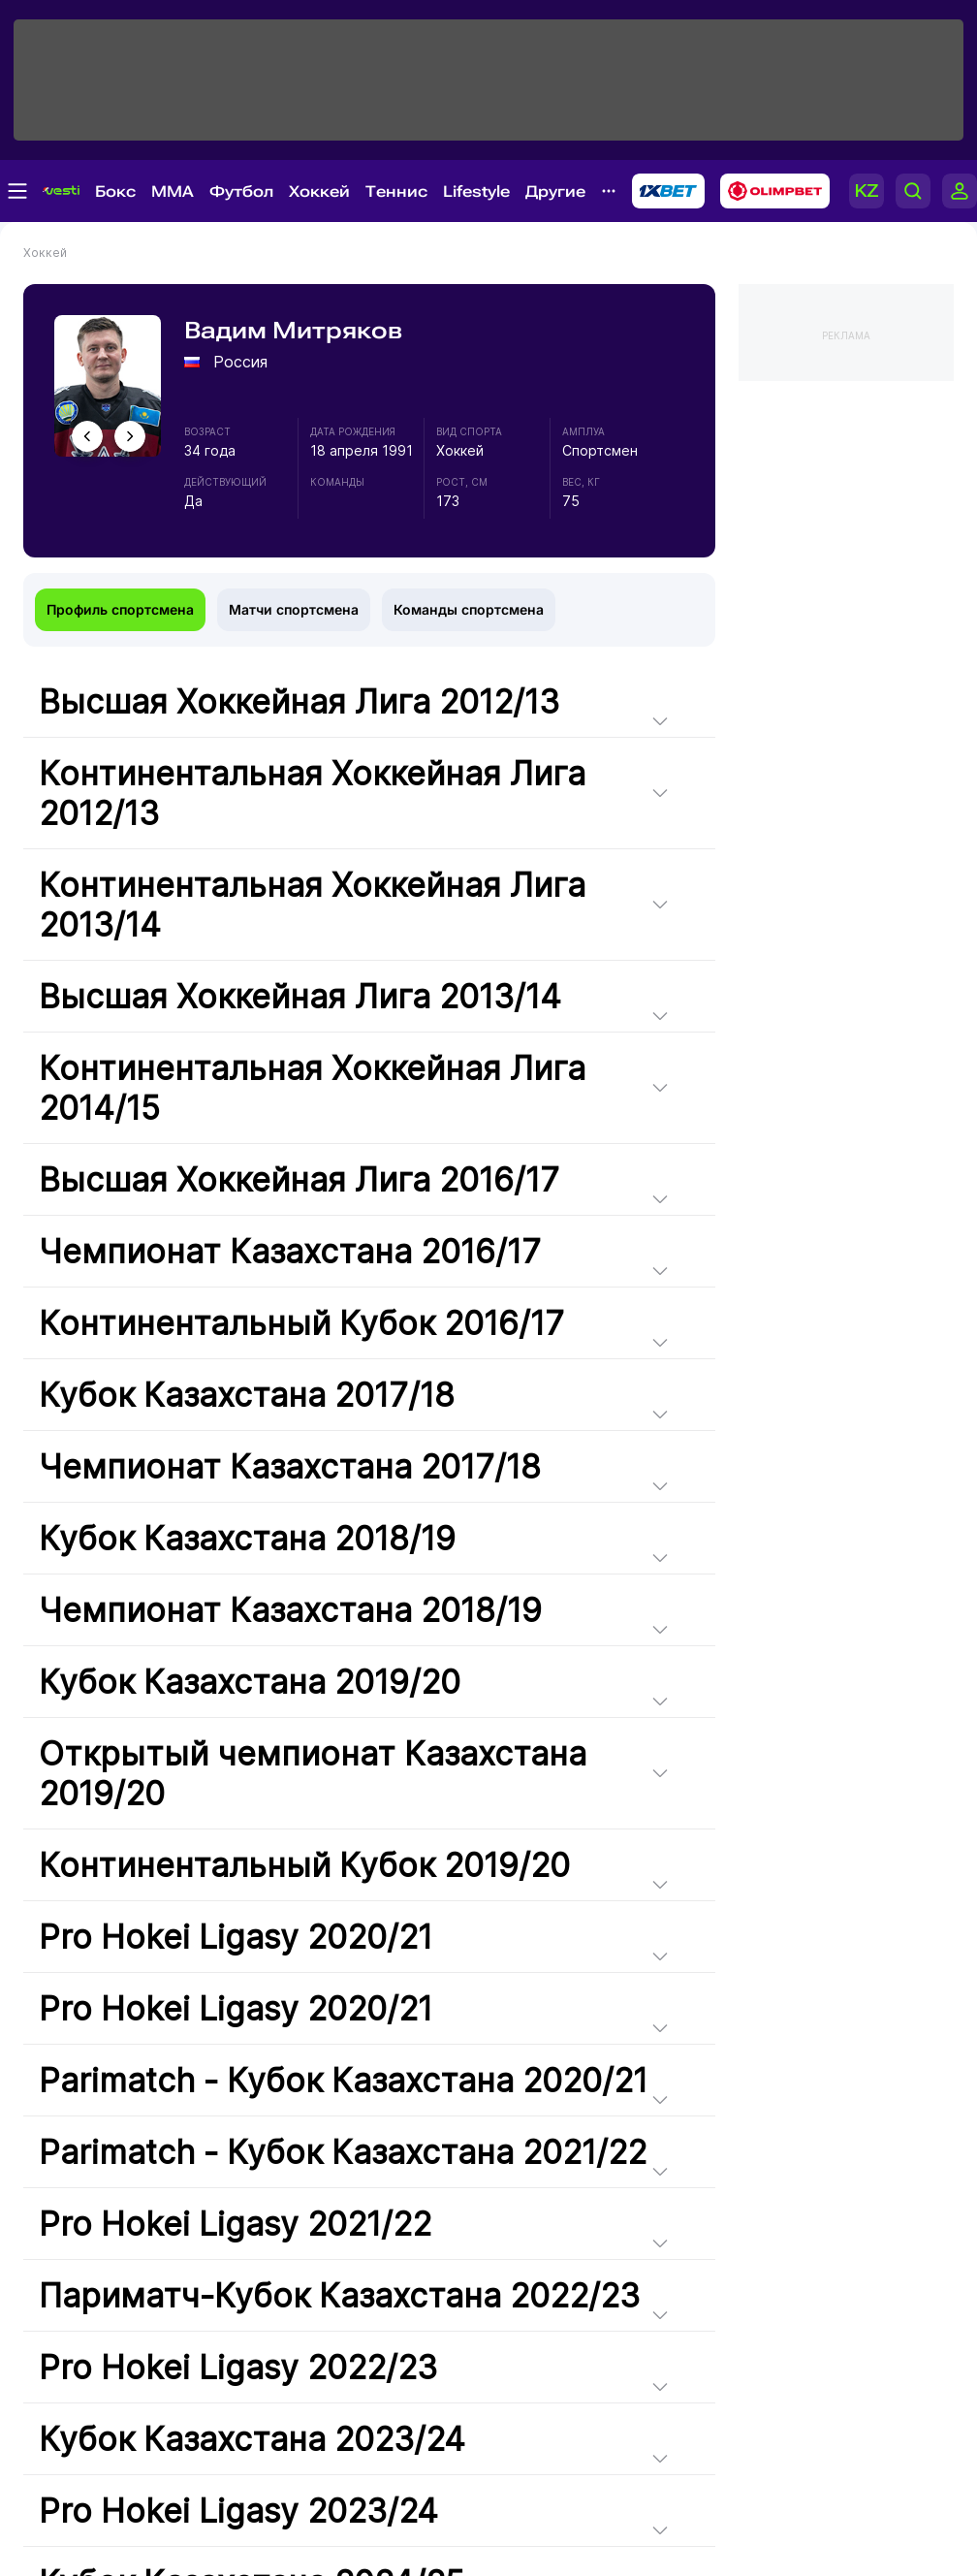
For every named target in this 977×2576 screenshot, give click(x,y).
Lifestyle (476, 191)
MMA (172, 191)
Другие (555, 191)
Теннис (396, 191)
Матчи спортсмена (294, 609)
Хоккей (319, 191)
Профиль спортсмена (120, 609)
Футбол (241, 191)
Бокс (115, 191)
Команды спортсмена (469, 609)
